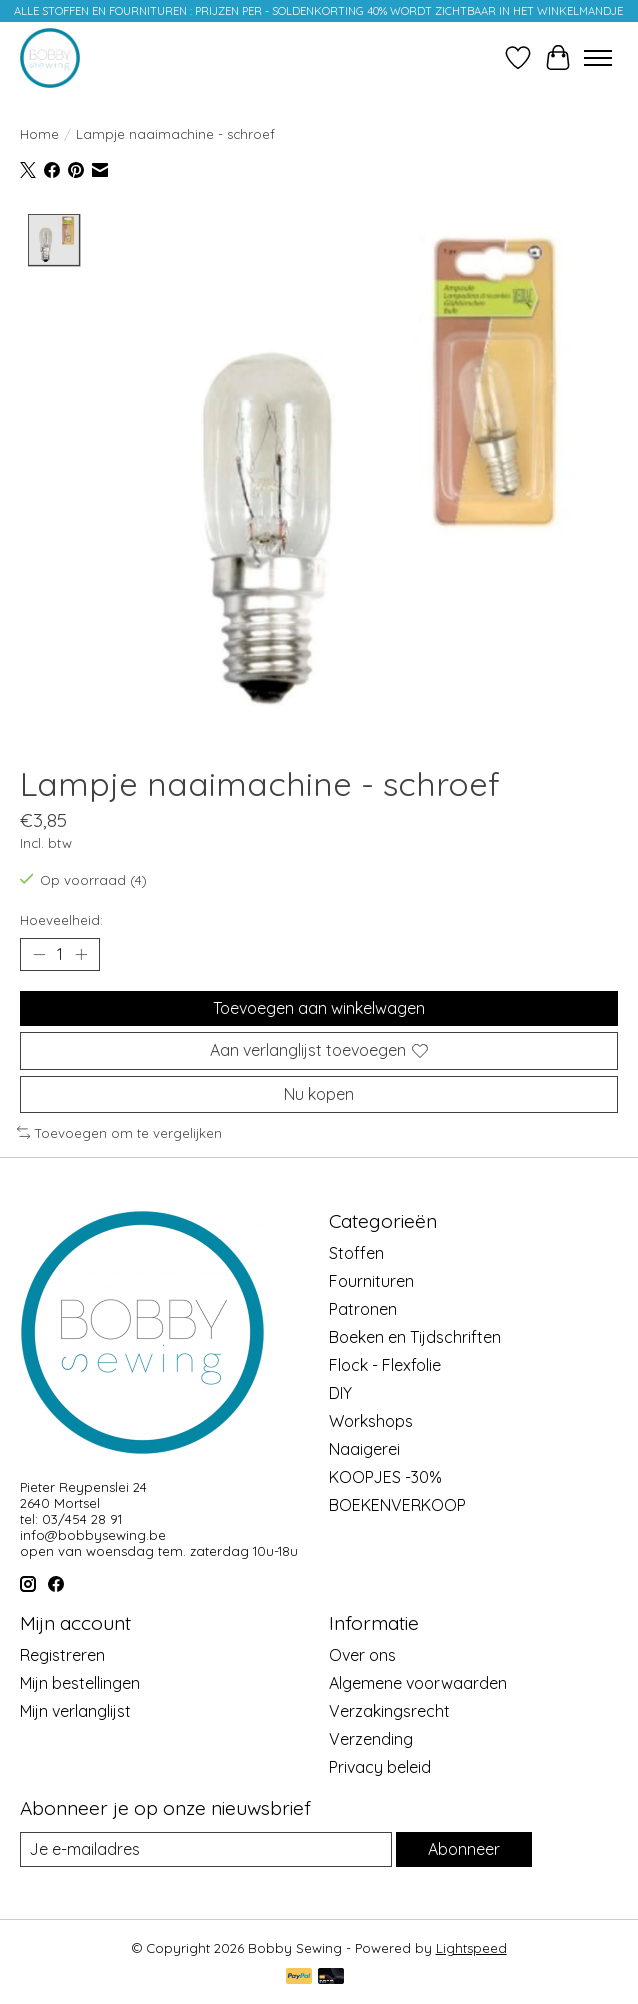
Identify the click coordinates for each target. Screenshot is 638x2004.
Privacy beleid (380, 1767)
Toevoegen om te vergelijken (119, 1133)
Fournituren (371, 1282)
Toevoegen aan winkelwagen (319, 1009)
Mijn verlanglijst (75, 1711)
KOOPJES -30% (385, 1478)
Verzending (371, 1739)
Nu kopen (319, 1094)
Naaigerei (364, 1450)
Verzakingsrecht (389, 1711)
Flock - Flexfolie (385, 1366)
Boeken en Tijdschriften (415, 1338)
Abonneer (464, 1849)
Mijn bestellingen (80, 1683)
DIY (340, 1394)
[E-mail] (206, 1849)
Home (39, 134)
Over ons (362, 1655)
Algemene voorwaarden (418, 1683)
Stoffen (356, 1254)
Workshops (371, 1422)
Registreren (62, 1655)
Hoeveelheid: (61, 920)
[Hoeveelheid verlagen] (39, 955)
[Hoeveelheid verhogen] (81, 955)
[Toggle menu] (598, 58)
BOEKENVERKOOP (397, 1506)
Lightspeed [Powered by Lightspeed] (471, 1948)
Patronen (363, 1310)
